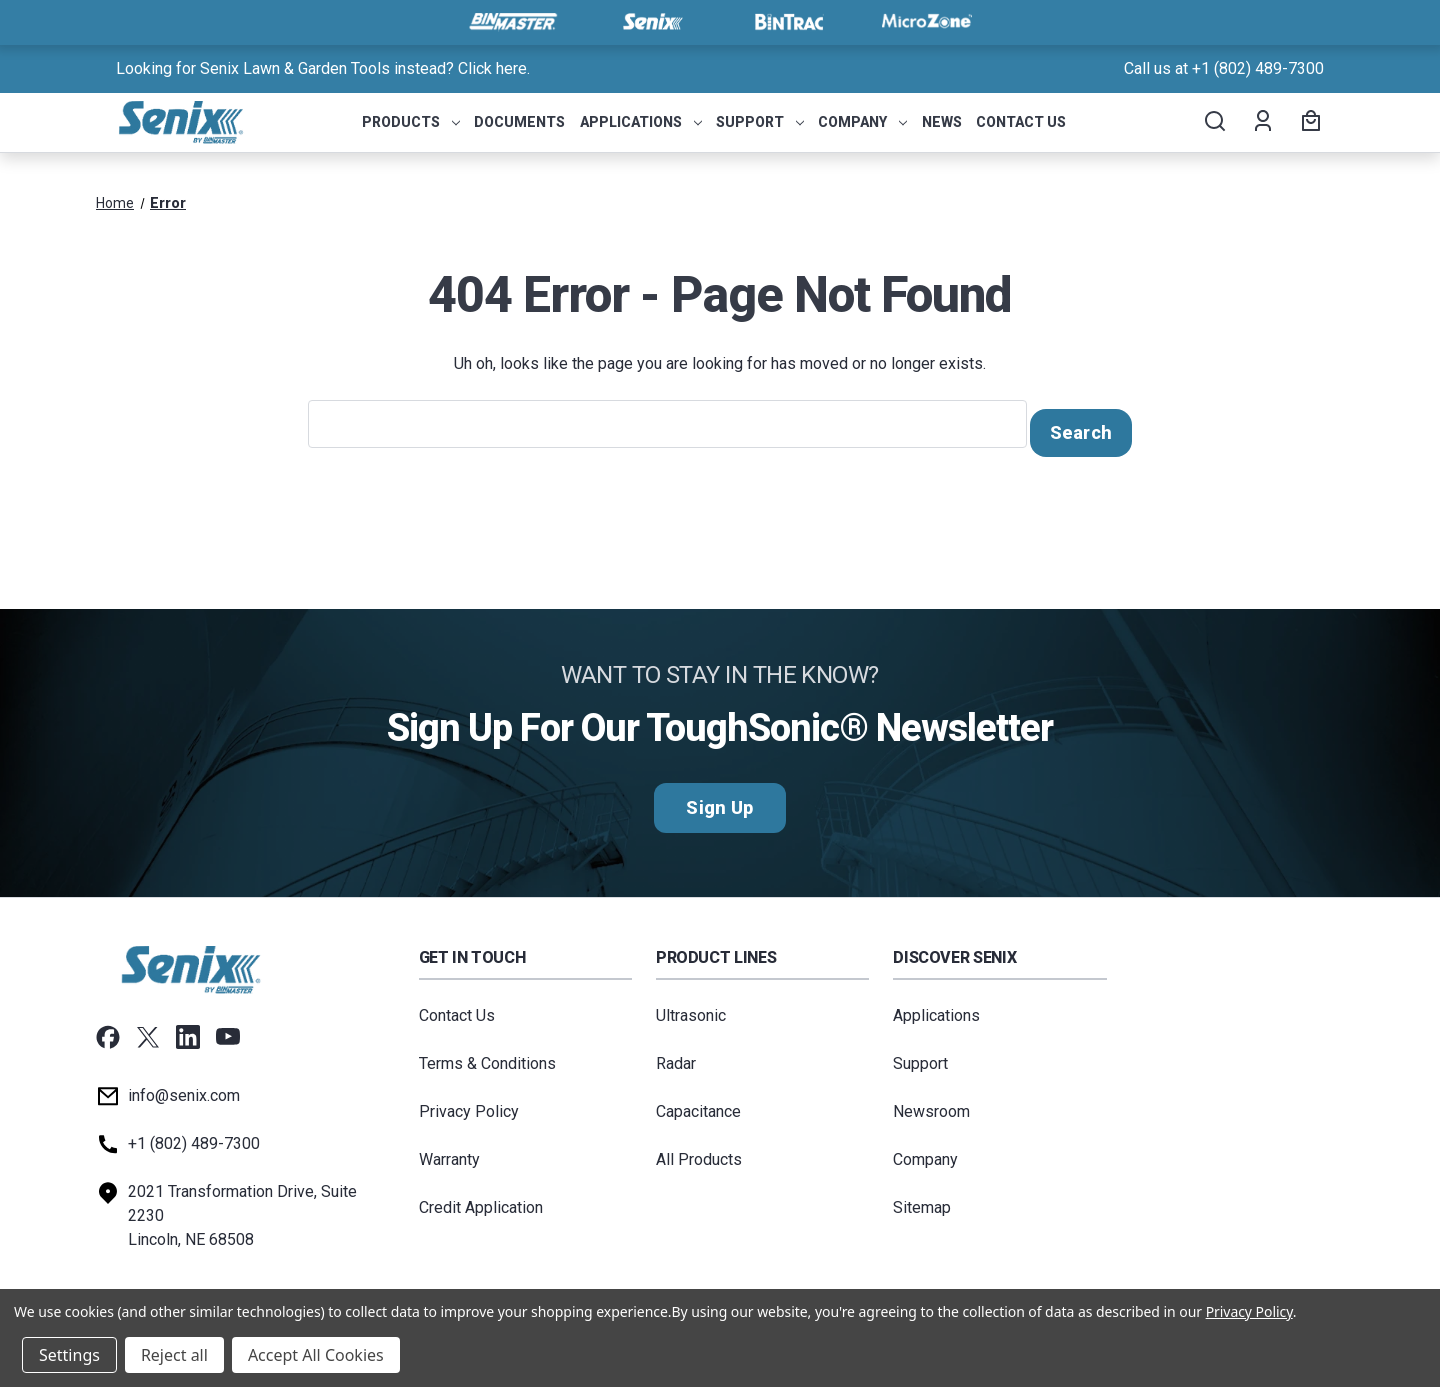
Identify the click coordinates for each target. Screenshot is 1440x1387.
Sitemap (922, 1199)
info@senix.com (184, 1087)
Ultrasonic (691, 1007)
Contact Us (457, 1007)
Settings (69, 1355)
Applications (936, 1007)
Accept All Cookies (316, 1355)
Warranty (449, 1151)
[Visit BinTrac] (789, 22)
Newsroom (931, 1103)
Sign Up (719, 799)
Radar (676, 1055)
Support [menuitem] (760, 122)
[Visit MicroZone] (927, 22)
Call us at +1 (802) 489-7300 (1224, 68)
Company (925, 1151)
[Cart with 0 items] (1308, 123)
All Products (699, 1151)
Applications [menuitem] (641, 122)
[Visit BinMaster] (513, 22)
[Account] (1261, 123)
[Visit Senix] (651, 22)
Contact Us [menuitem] (1021, 122)
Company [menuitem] (862, 122)
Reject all (174, 1355)
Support (920, 1055)
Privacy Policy (469, 1103)
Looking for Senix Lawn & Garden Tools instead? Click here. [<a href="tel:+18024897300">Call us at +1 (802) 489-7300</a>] (323, 68)
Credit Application (481, 1199)
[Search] (1213, 123)
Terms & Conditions (487, 1055)
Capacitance (698, 1103)
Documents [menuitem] (519, 122)
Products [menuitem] (411, 122)
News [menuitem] (942, 122)
